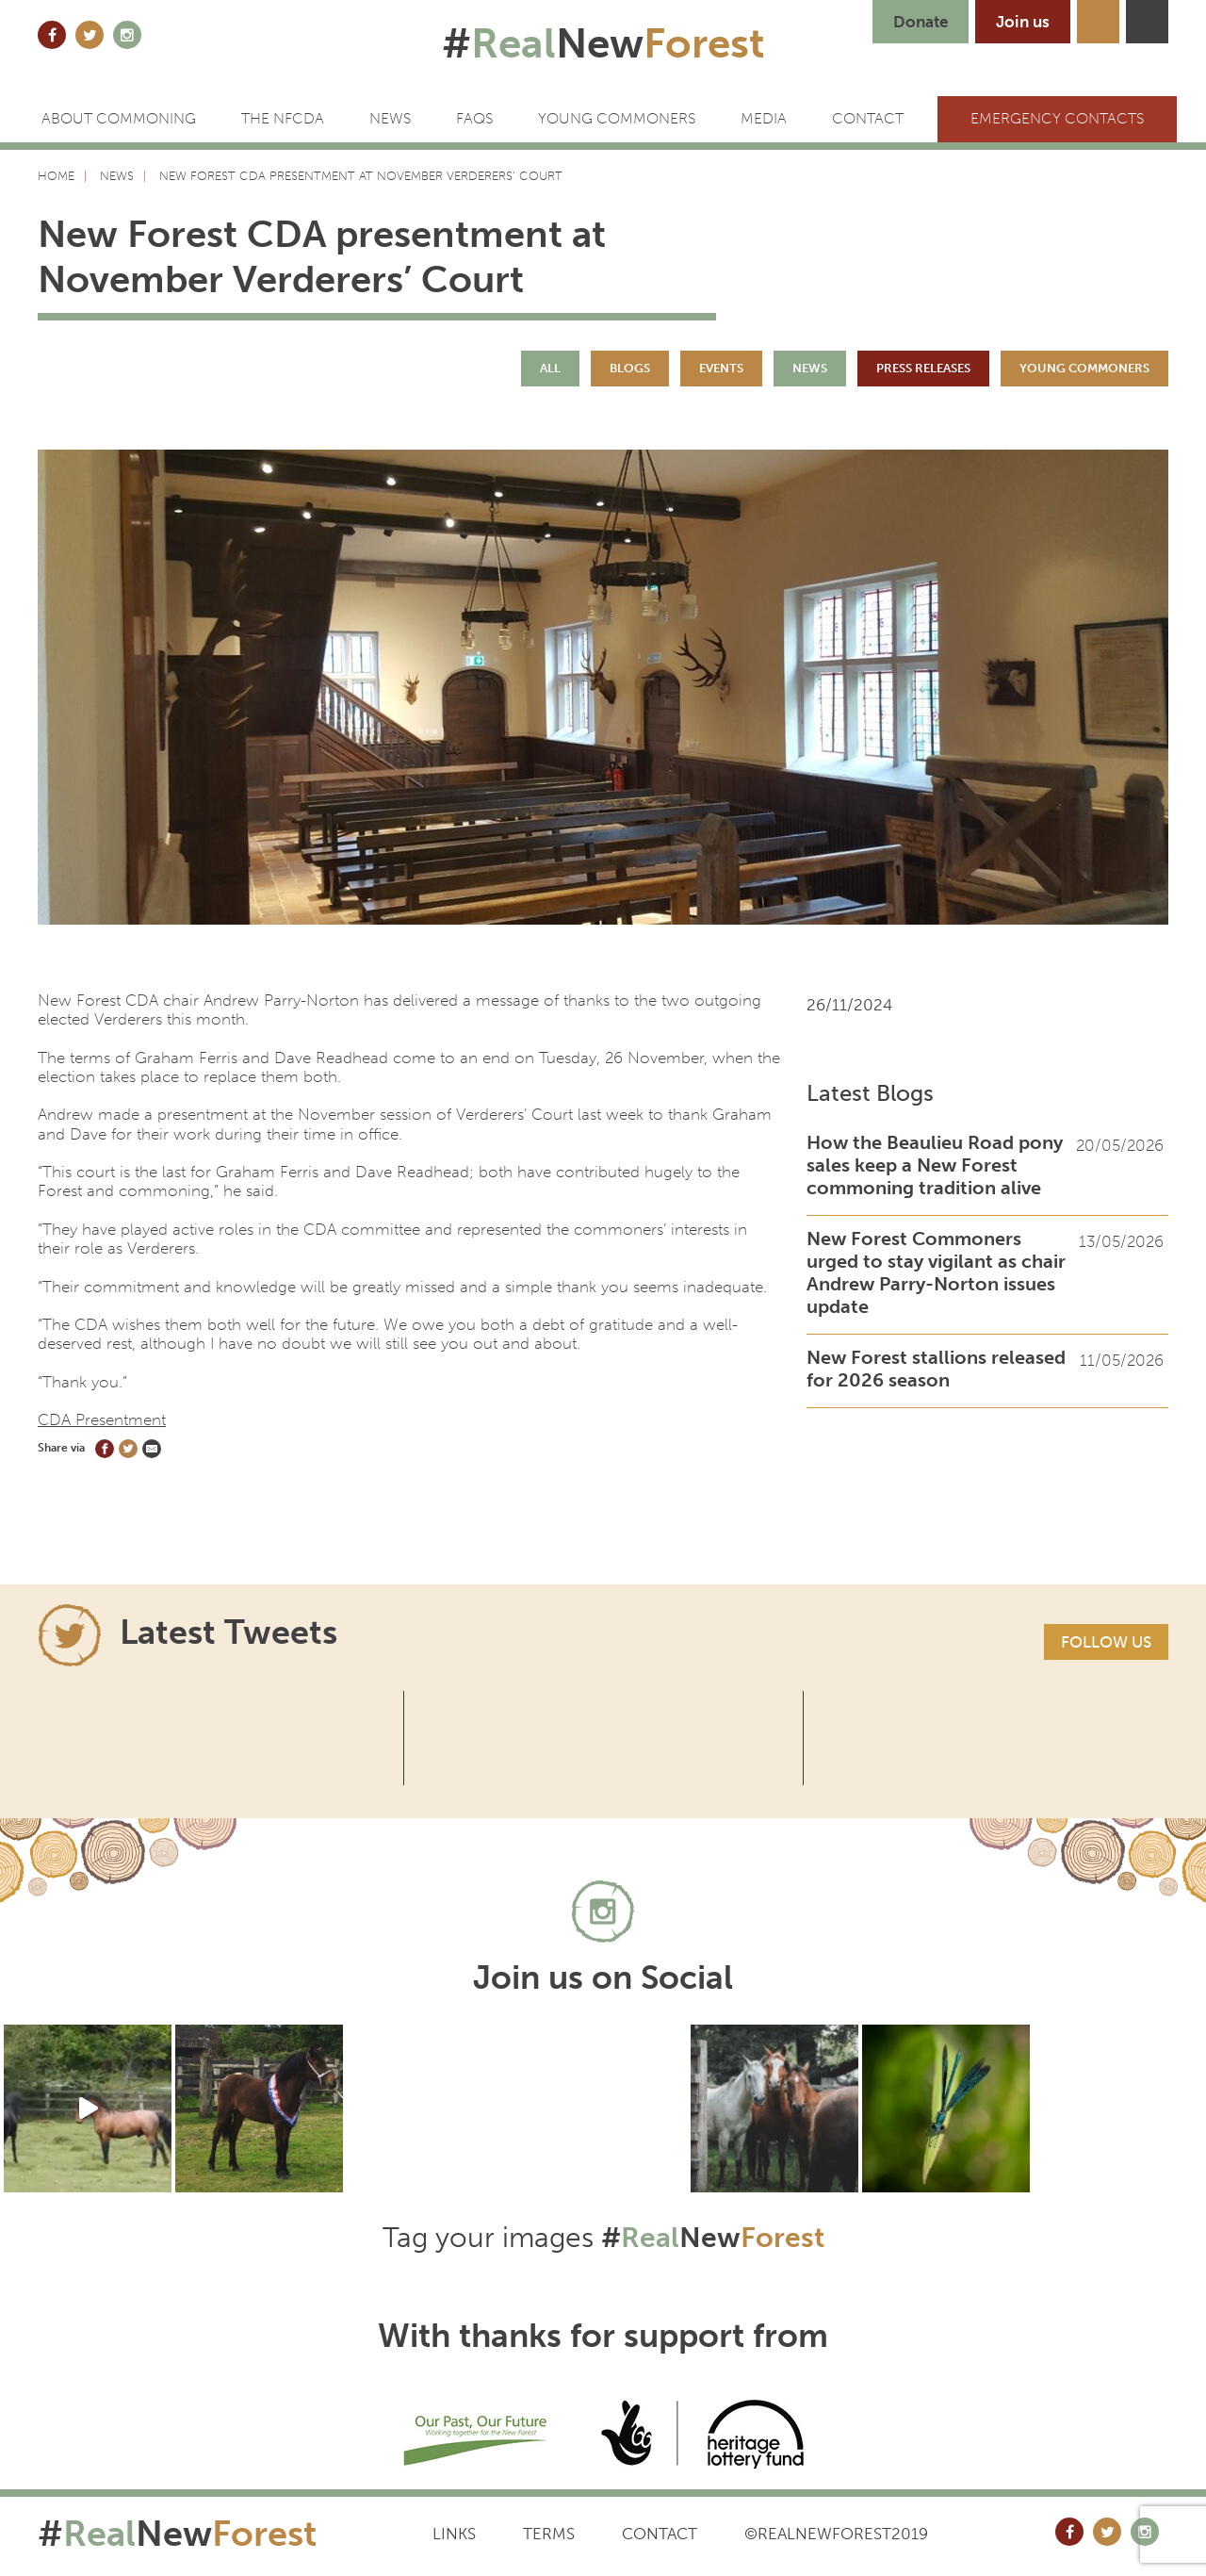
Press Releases (923, 368)
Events (721, 368)
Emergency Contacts (1057, 118)
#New (603, 43)
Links (454, 2533)
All (550, 368)
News (390, 118)
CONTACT (868, 118)
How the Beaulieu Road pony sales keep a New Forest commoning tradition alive (935, 1165)
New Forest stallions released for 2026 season (936, 1368)
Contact (659, 2533)
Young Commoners (616, 118)
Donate (920, 21)
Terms (549, 2533)
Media (764, 118)
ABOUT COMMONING (118, 118)
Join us (1023, 21)
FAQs (474, 118)
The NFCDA (282, 118)
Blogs (630, 368)
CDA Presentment (102, 1419)
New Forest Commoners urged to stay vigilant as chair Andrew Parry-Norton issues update (936, 1272)
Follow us (1106, 1642)
